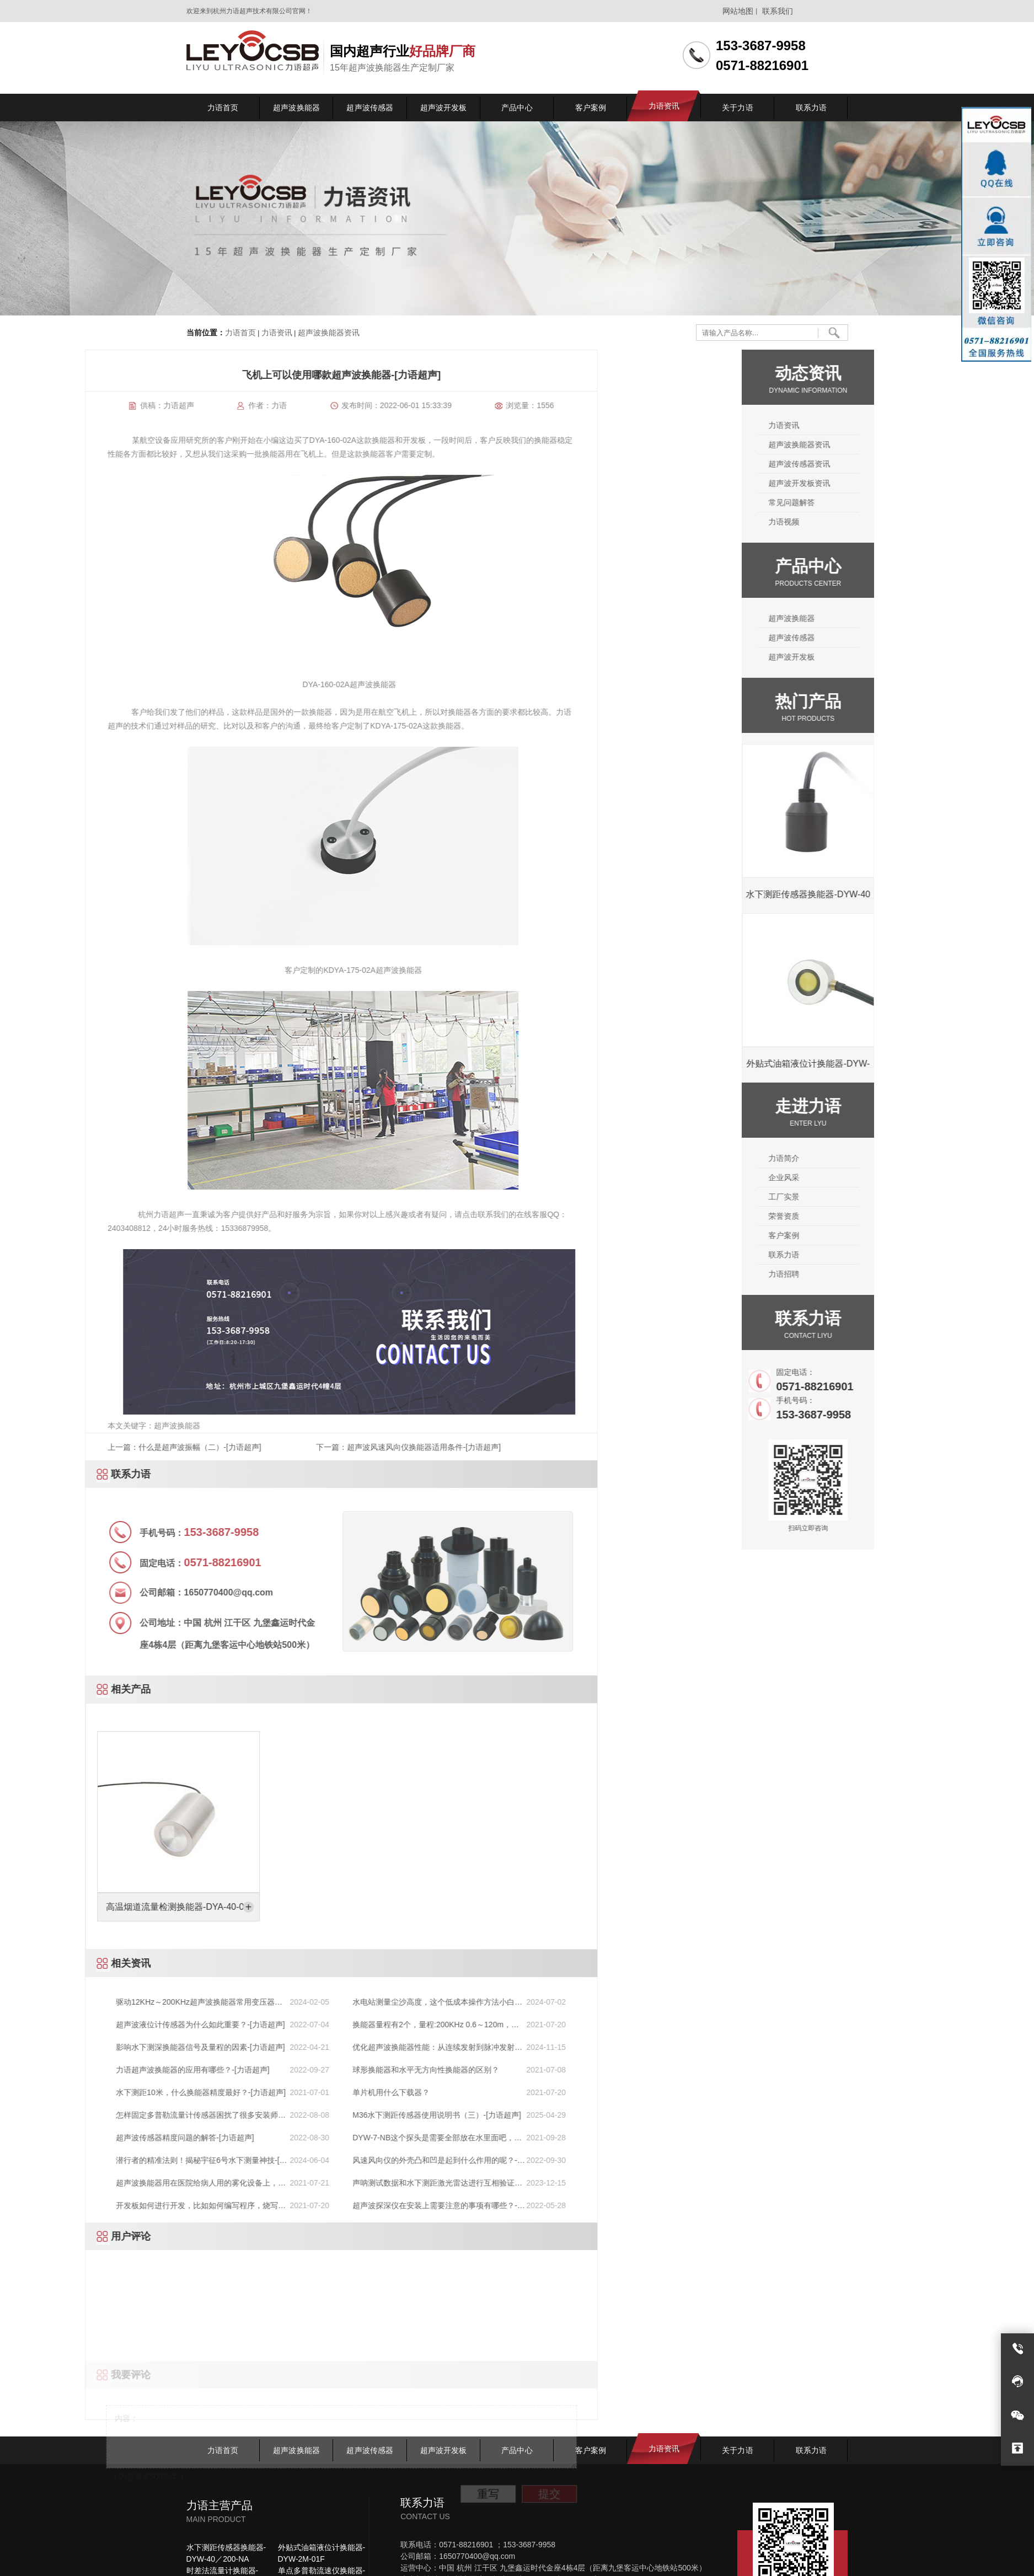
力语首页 (240, 332)
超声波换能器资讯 (328, 332)
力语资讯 (276, 332)
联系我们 (777, 11)
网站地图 (737, 11)
